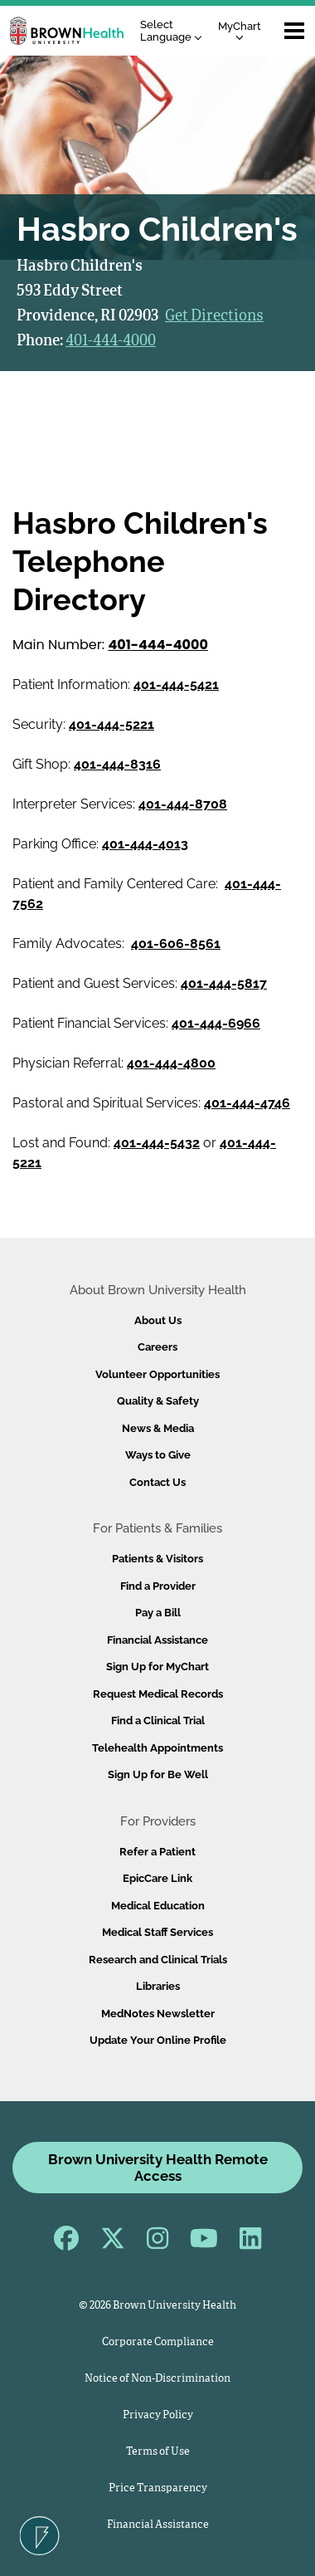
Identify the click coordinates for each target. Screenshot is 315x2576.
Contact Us (157, 1482)
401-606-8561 (175, 943)
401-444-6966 (216, 1023)
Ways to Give (158, 1455)
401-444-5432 (157, 1143)
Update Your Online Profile (158, 2040)
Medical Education (158, 1905)
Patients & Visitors (157, 1558)
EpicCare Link (157, 1878)
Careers (157, 1347)
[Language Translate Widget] (175, 31)
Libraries (158, 1986)
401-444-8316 (117, 764)
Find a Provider (158, 1586)
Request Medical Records (158, 1694)
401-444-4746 (247, 1103)
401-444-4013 (145, 844)
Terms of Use (158, 2451)
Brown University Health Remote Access (158, 2167)
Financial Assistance (157, 1640)
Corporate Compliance (158, 2342)
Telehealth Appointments (157, 1748)
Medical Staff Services (157, 1932)
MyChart (239, 30)
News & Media (158, 1428)
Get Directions (214, 316)
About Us (158, 1320)
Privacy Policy (158, 2415)
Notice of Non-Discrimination (157, 2378)
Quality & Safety (158, 1401)
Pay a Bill (158, 1612)
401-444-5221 (111, 724)
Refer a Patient (157, 1851)
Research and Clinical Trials (158, 1959)
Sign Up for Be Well (158, 1774)
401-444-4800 (171, 1063)
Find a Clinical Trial (158, 1720)
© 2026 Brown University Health (157, 2305)
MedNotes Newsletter (158, 2013)
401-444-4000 (110, 341)
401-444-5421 (176, 684)
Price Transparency (158, 2488)
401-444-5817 (224, 983)
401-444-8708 (182, 804)
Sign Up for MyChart (157, 1666)
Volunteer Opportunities (157, 1374)
